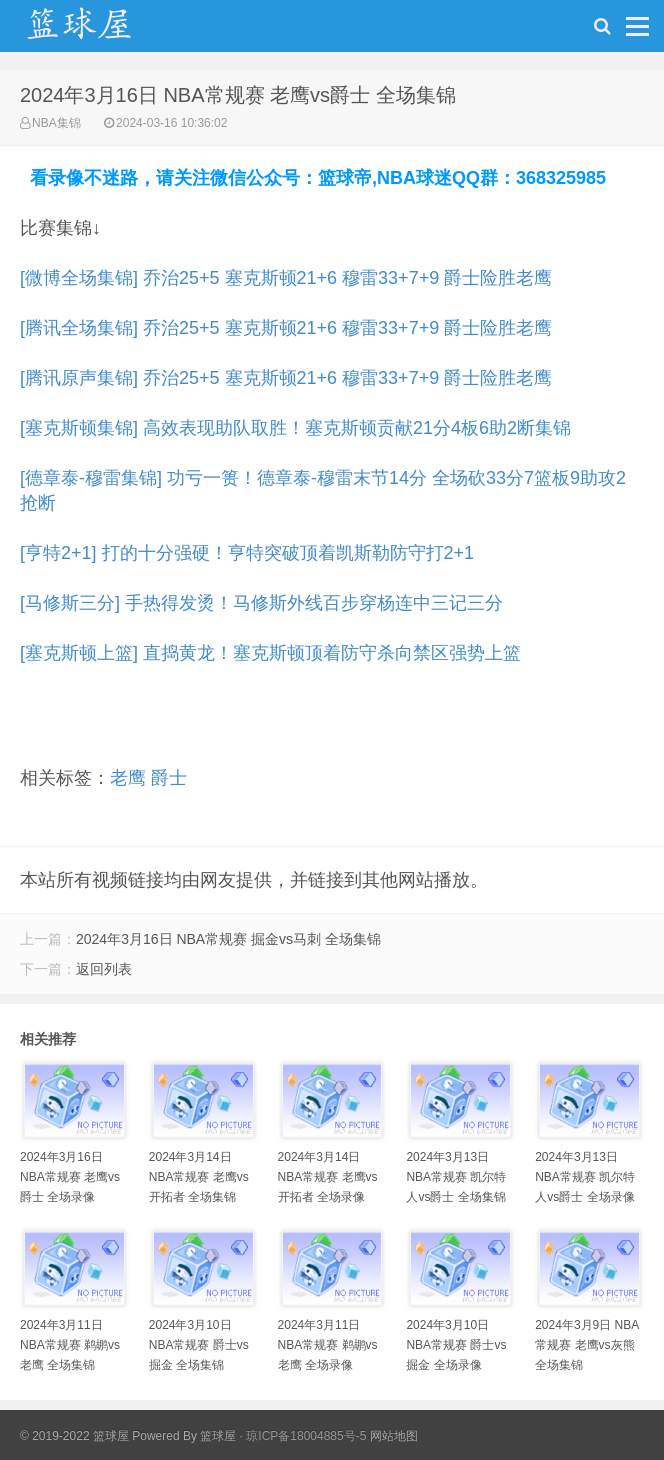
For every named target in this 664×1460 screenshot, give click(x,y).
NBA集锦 (56, 123)
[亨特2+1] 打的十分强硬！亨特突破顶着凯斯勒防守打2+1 (247, 553)
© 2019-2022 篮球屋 (74, 1436)
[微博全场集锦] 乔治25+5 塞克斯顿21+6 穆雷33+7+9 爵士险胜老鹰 (286, 278)
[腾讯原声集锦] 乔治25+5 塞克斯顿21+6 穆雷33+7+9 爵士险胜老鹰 (286, 378)
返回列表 (104, 969)
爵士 (169, 778)
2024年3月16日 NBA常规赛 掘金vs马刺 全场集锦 (228, 939)
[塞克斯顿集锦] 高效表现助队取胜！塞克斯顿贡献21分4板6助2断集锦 (295, 428)
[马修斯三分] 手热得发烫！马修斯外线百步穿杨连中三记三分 (261, 603)
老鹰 (128, 778)
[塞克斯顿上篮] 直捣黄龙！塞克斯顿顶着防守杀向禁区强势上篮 (270, 653)
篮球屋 (218, 1436)
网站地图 (394, 1436)
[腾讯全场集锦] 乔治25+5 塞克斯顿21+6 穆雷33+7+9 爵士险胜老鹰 (286, 328)
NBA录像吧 (100, 31)
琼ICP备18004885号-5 (306, 1436)
